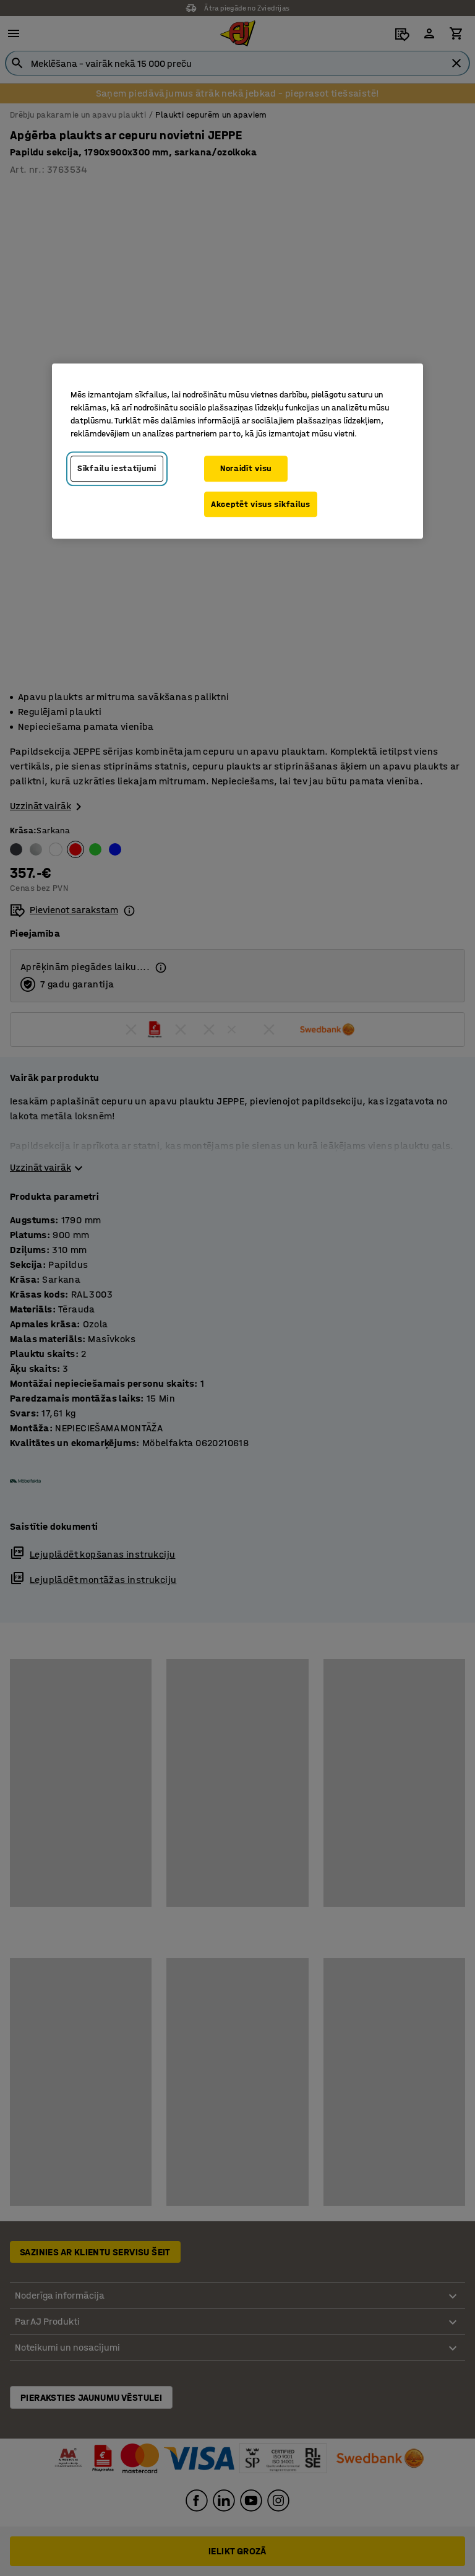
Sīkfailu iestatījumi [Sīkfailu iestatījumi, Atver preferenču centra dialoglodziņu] (116, 468)
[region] (237, 451)
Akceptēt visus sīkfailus (260, 504)
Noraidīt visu (246, 468)
